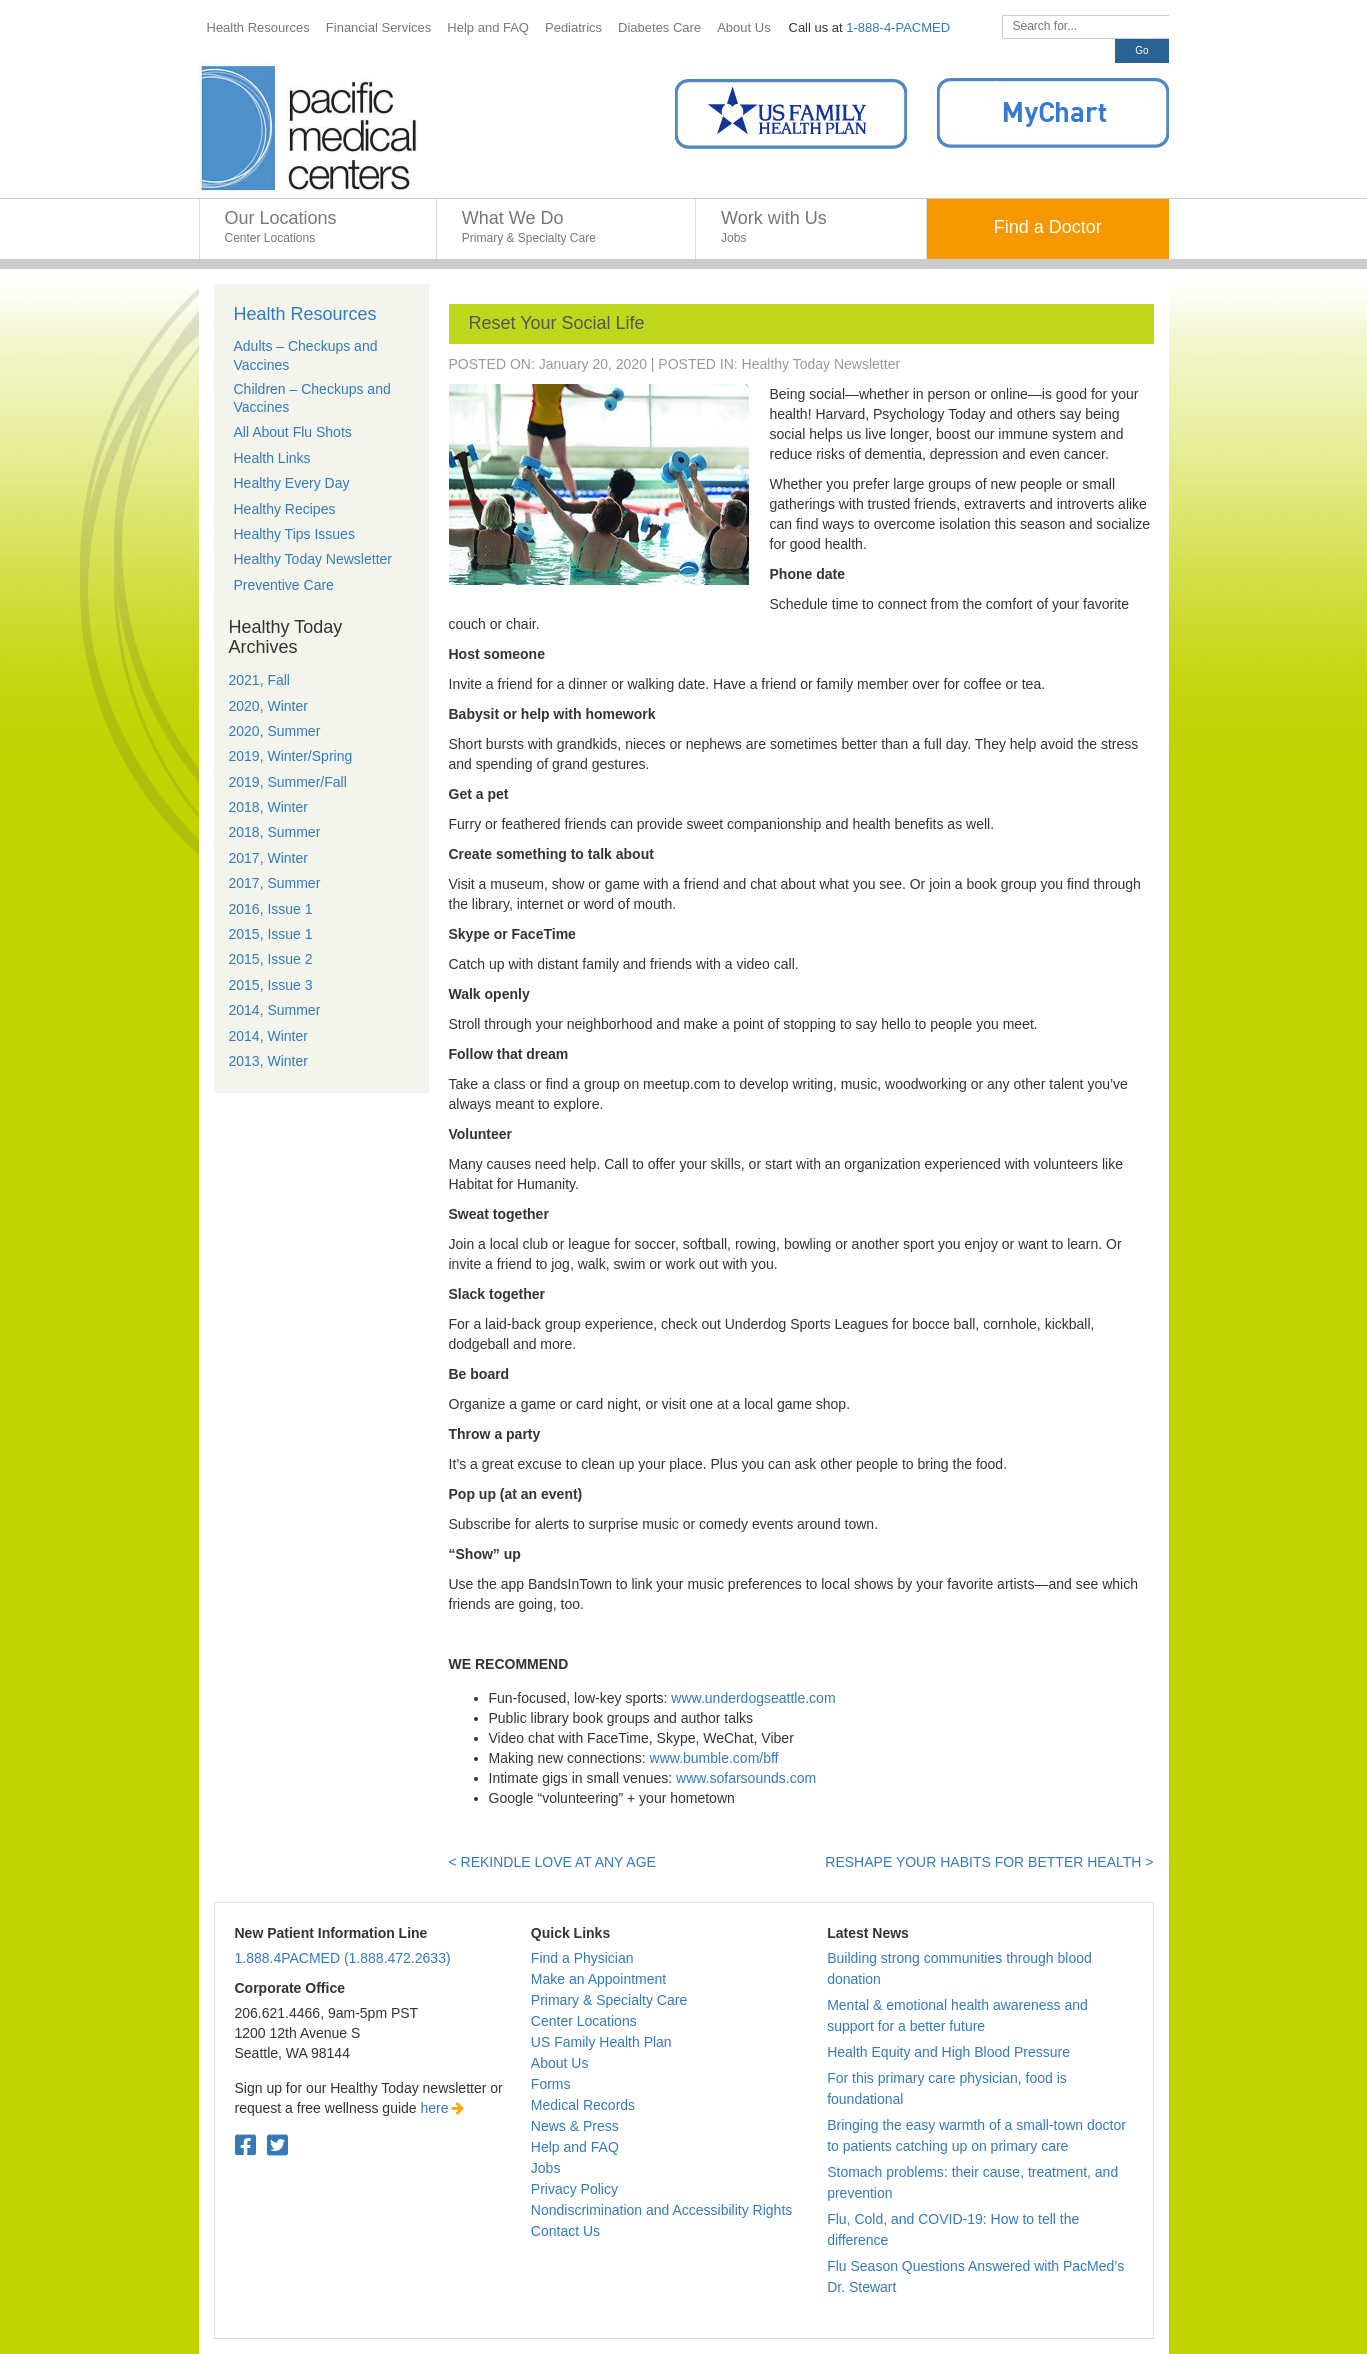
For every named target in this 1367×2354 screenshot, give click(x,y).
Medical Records (583, 2105)
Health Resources (305, 314)
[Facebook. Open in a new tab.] (245, 2145)
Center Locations (584, 2021)
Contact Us (565, 2231)
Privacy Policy (574, 2189)
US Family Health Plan (601, 2042)
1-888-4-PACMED (898, 27)
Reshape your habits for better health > (989, 1862)
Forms (551, 2084)
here (443, 2108)
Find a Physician (582, 1958)
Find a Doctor (1048, 227)
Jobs (546, 2168)
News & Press (575, 2126)
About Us (560, 2063)
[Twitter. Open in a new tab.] (277, 2145)
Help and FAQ (575, 2147)
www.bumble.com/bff (714, 1758)
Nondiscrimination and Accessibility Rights (661, 2210)
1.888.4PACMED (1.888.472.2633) (343, 1958)
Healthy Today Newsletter (821, 364)
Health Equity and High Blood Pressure (948, 2052)
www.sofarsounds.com (746, 1778)
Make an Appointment (598, 1979)
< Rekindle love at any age (552, 1862)
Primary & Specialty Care (609, 2000)
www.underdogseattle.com (753, 1698)
